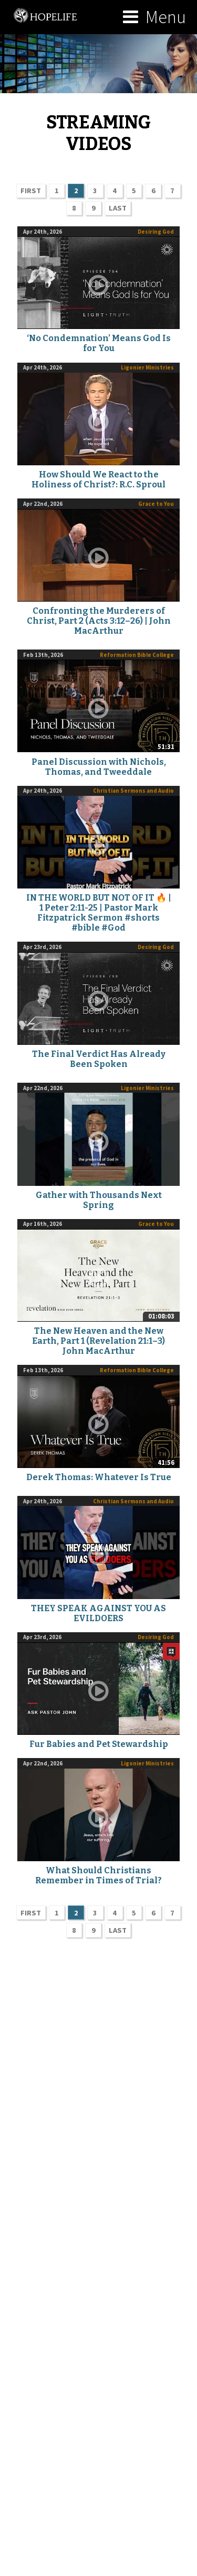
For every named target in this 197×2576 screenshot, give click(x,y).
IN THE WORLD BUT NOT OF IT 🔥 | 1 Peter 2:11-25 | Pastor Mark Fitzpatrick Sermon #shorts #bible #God (98, 913)
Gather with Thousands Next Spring (99, 1200)
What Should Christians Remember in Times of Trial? (98, 1875)
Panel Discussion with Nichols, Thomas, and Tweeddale (99, 767)
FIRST (30, 190)
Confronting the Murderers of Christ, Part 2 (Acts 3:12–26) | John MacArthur (99, 621)
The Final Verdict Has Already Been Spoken (98, 1059)
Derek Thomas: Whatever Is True (98, 1477)
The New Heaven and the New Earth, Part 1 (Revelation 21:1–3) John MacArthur (98, 1341)
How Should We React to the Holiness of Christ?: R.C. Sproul (98, 480)
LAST (118, 208)
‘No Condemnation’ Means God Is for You (99, 343)
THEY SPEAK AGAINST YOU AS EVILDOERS (98, 1613)
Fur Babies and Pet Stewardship (98, 1744)
